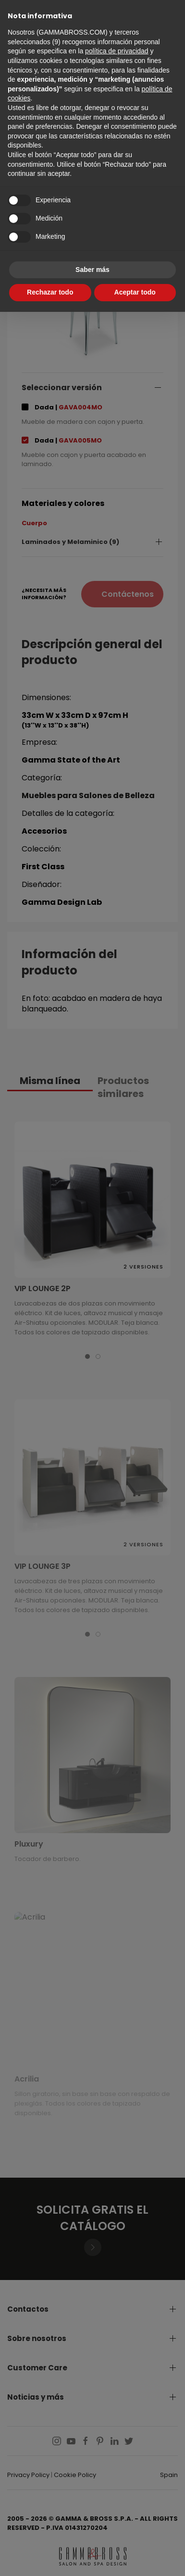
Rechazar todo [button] (50, 292)
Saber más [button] (92, 269)
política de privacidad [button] (116, 51)
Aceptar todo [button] (135, 292)
